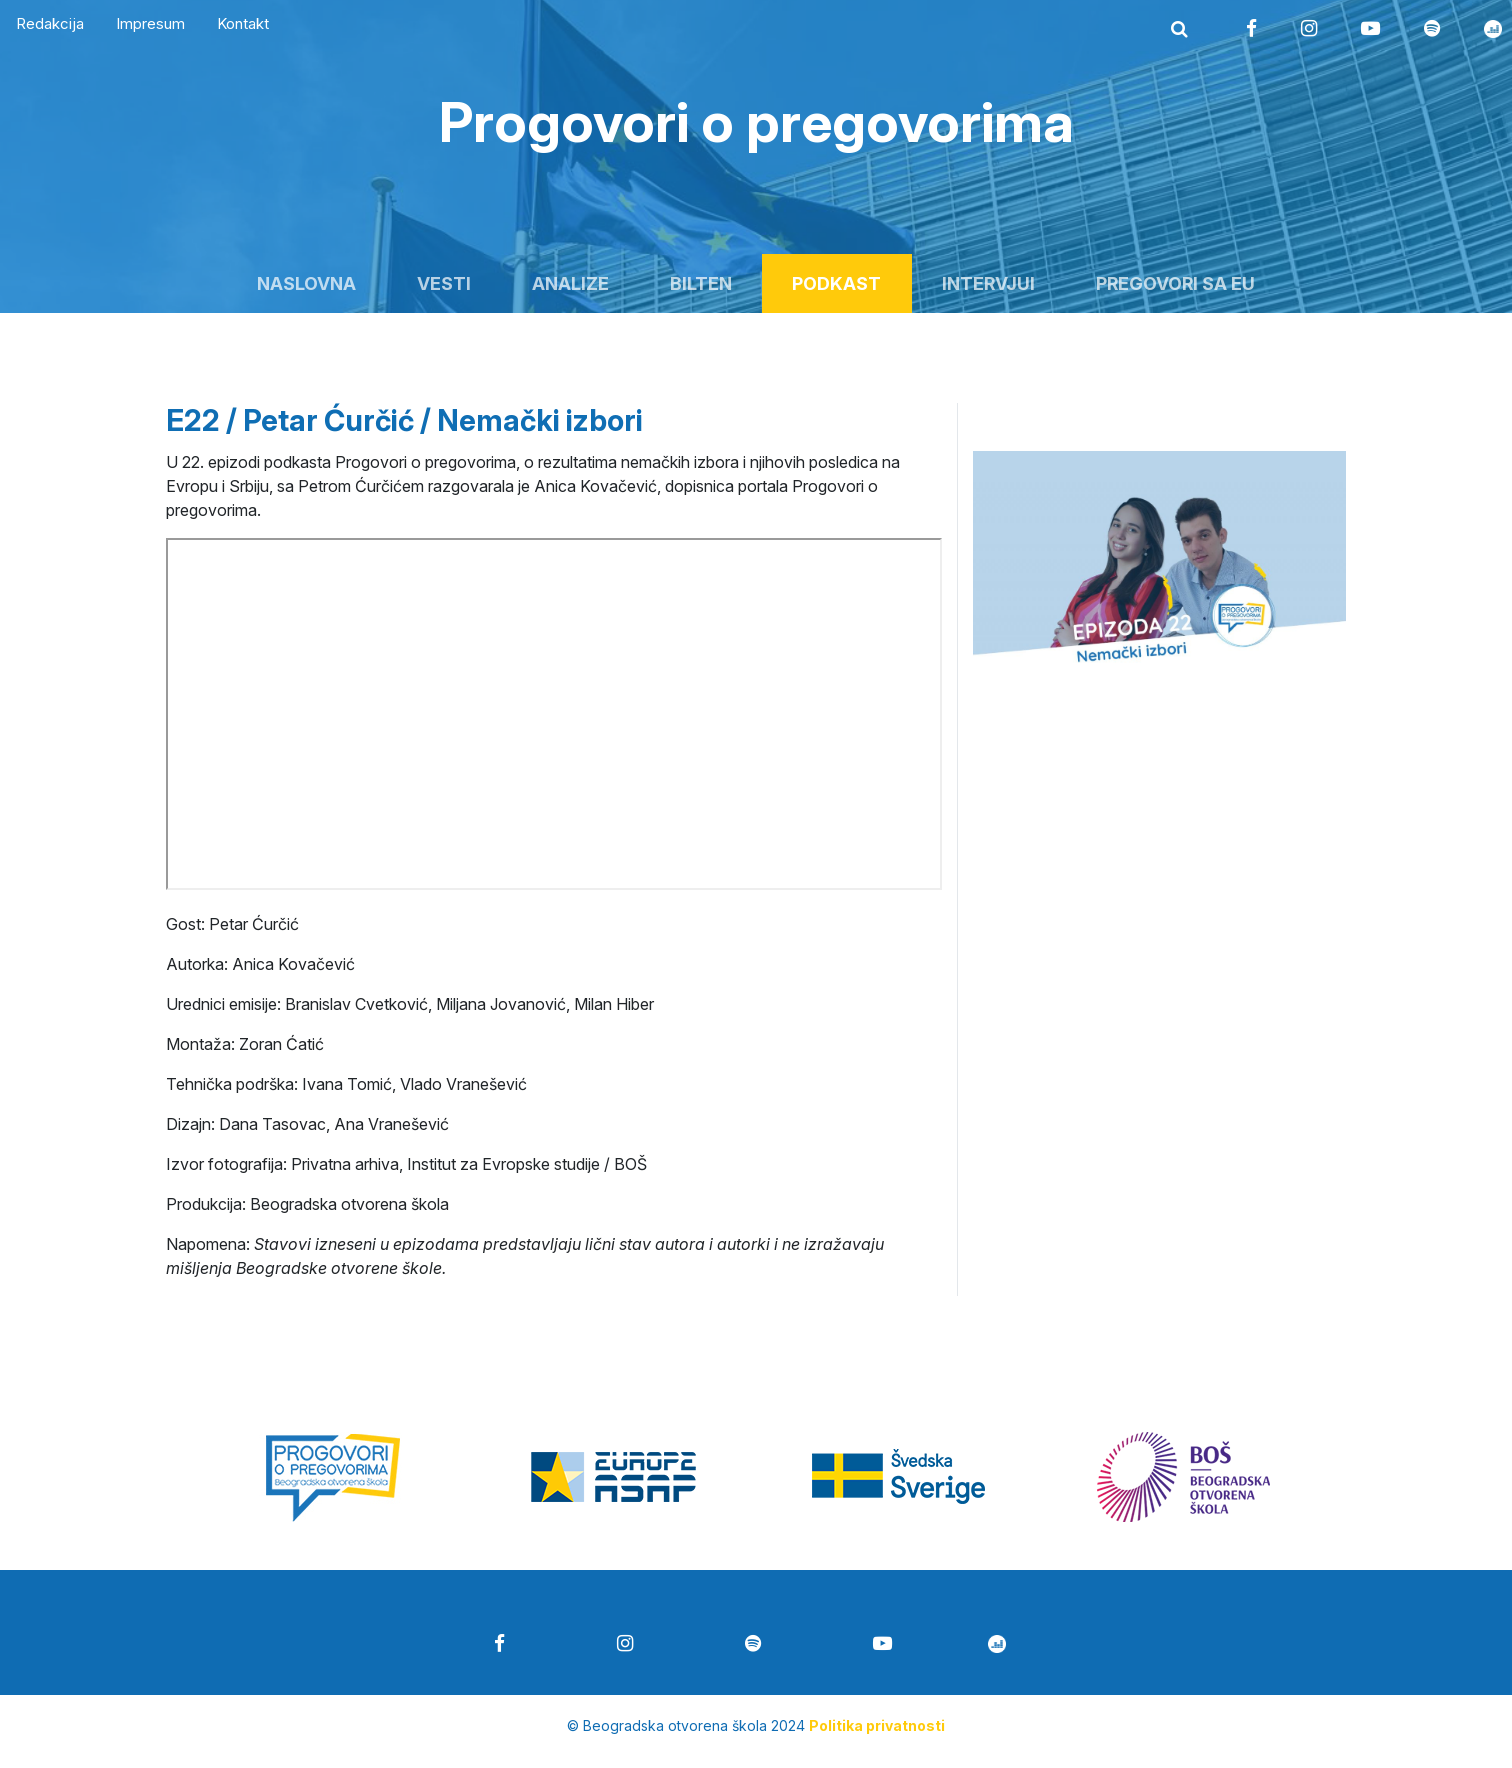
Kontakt (243, 23)
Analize (570, 283)
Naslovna (306, 283)
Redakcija (50, 23)
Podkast (836, 283)
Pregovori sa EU (1175, 283)
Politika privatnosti (877, 1725)
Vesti (444, 283)
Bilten (701, 283)
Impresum (150, 23)
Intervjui (988, 283)
